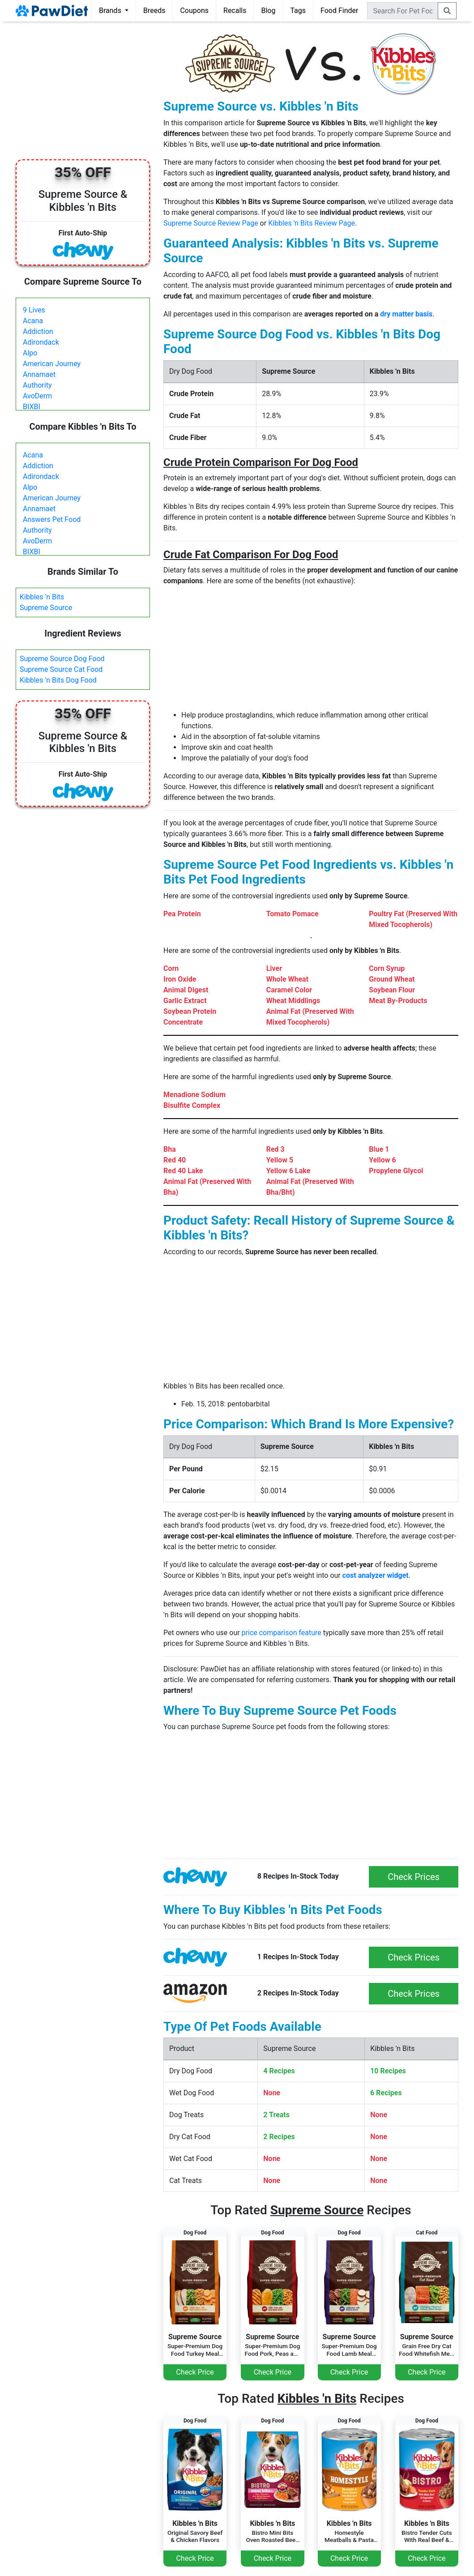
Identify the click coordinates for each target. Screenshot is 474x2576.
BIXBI (31, 406)
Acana (33, 320)
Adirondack (41, 342)
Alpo (30, 353)
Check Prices (414, 1876)
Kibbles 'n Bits (42, 597)
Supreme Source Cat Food (61, 669)
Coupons (194, 10)
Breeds (154, 10)
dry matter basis (406, 314)
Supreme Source (46, 607)
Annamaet (39, 374)
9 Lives (34, 310)
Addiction (38, 331)
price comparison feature (281, 1632)
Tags (298, 10)
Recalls (234, 10)
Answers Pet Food (52, 519)
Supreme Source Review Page (210, 223)
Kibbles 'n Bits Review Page (311, 223)
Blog (268, 10)
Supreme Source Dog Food (62, 658)
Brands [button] (111, 10)
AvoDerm (37, 396)
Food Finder (339, 10)
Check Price (195, 2372)
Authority (37, 385)
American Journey (52, 363)
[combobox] (402, 10)
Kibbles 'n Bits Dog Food (58, 680)
